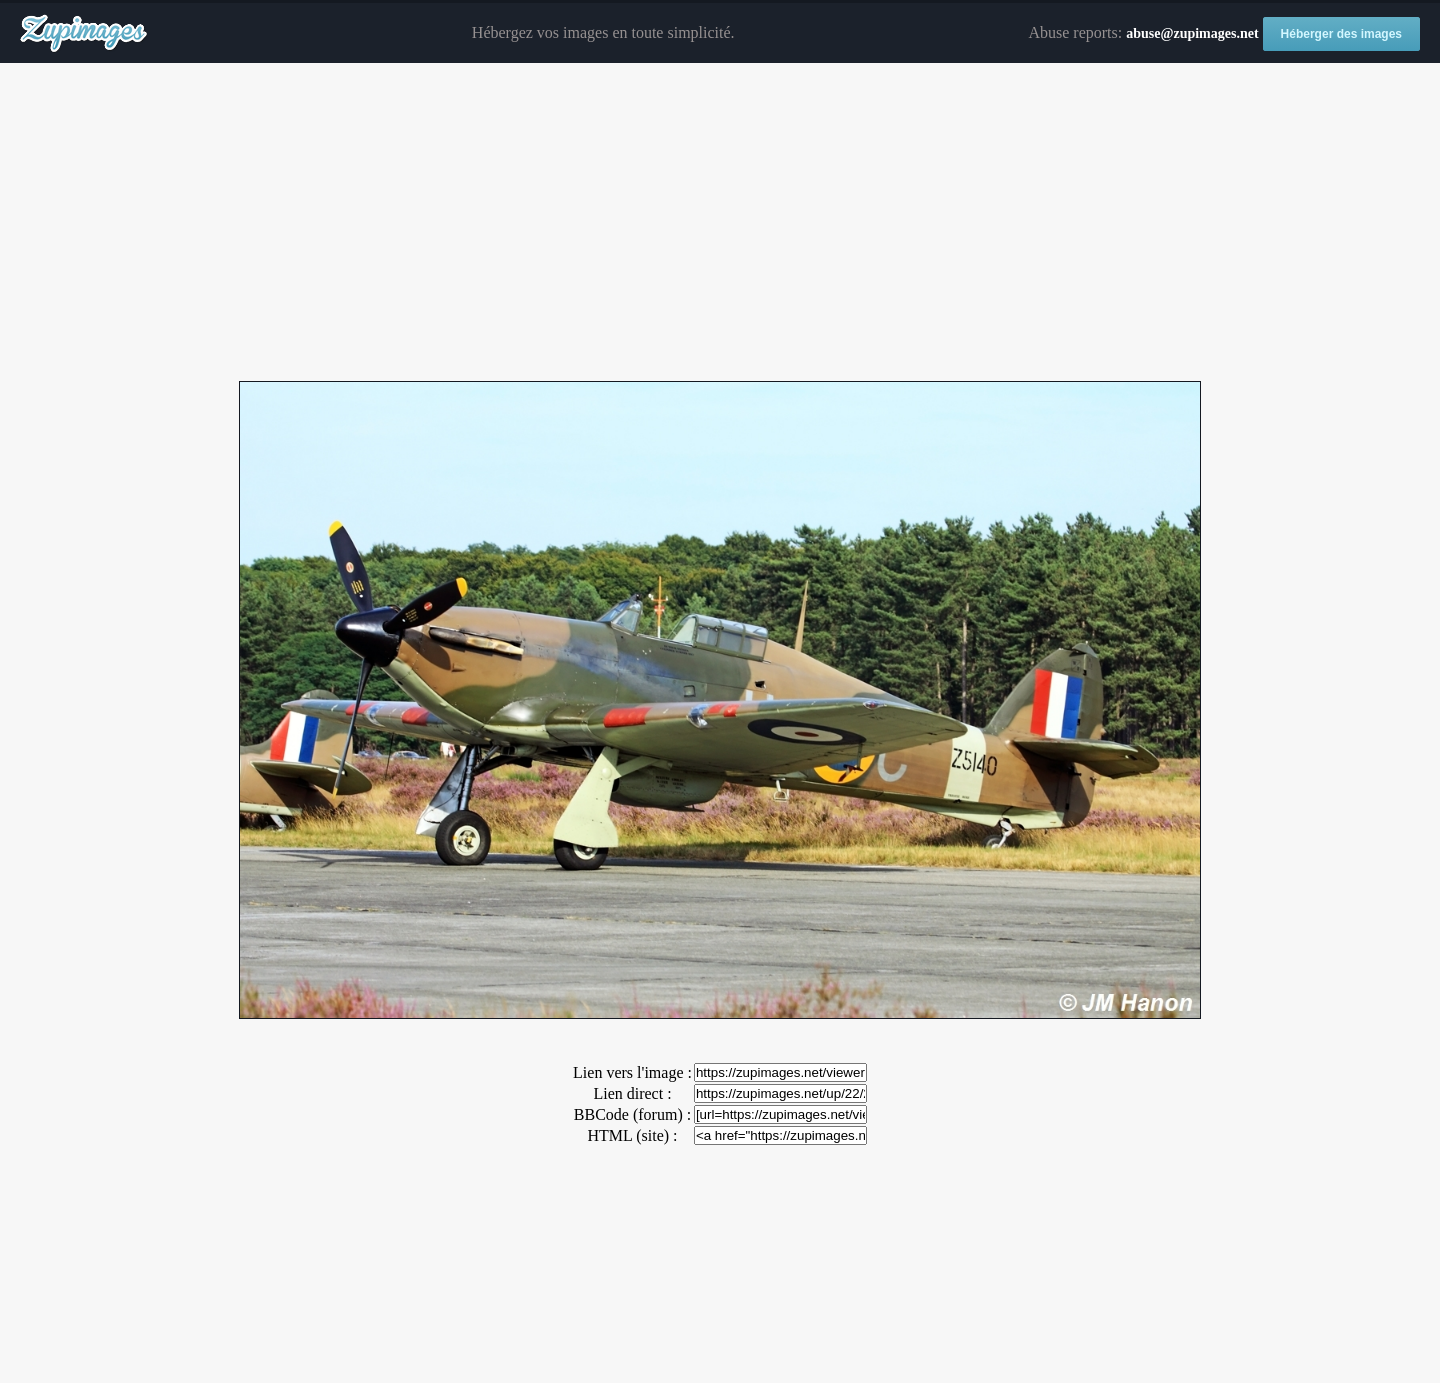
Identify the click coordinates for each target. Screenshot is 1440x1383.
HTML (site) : (632, 1135)
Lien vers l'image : (632, 1072)
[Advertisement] (720, 223)
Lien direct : (632, 1093)
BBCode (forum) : (632, 1114)
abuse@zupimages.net (1192, 33)
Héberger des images (1341, 34)
